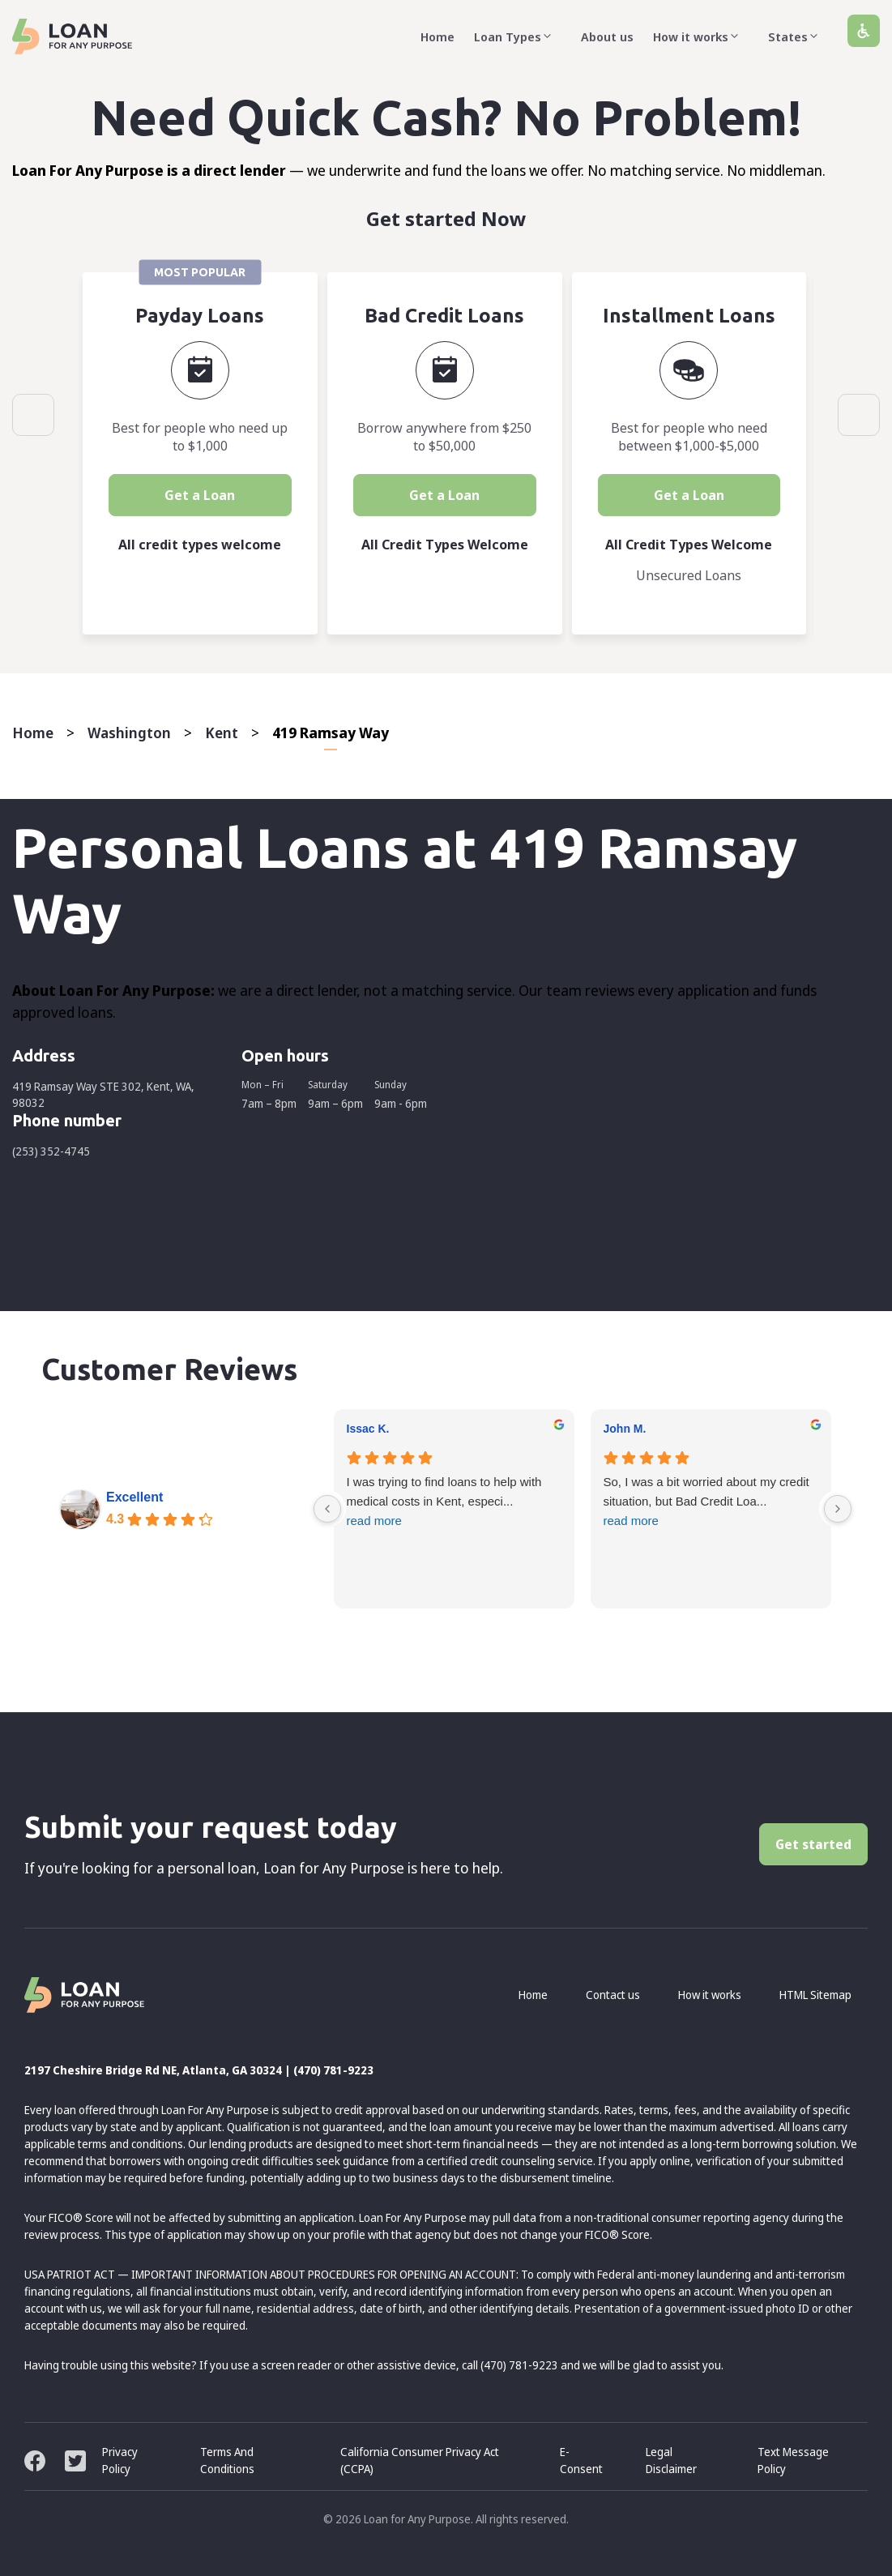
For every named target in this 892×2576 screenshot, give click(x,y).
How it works (701, 36)
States (798, 36)
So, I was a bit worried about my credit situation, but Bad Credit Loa (711, 1503)
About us (607, 36)
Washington (129, 732)
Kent (221, 732)
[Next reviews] (837, 1509)
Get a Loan (199, 495)
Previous (33, 415)
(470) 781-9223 (333, 2070)
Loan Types (517, 36)
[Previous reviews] (327, 1509)
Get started (813, 1844)
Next (859, 415)
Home (437, 36)
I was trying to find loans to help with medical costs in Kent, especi (454, 1503)
